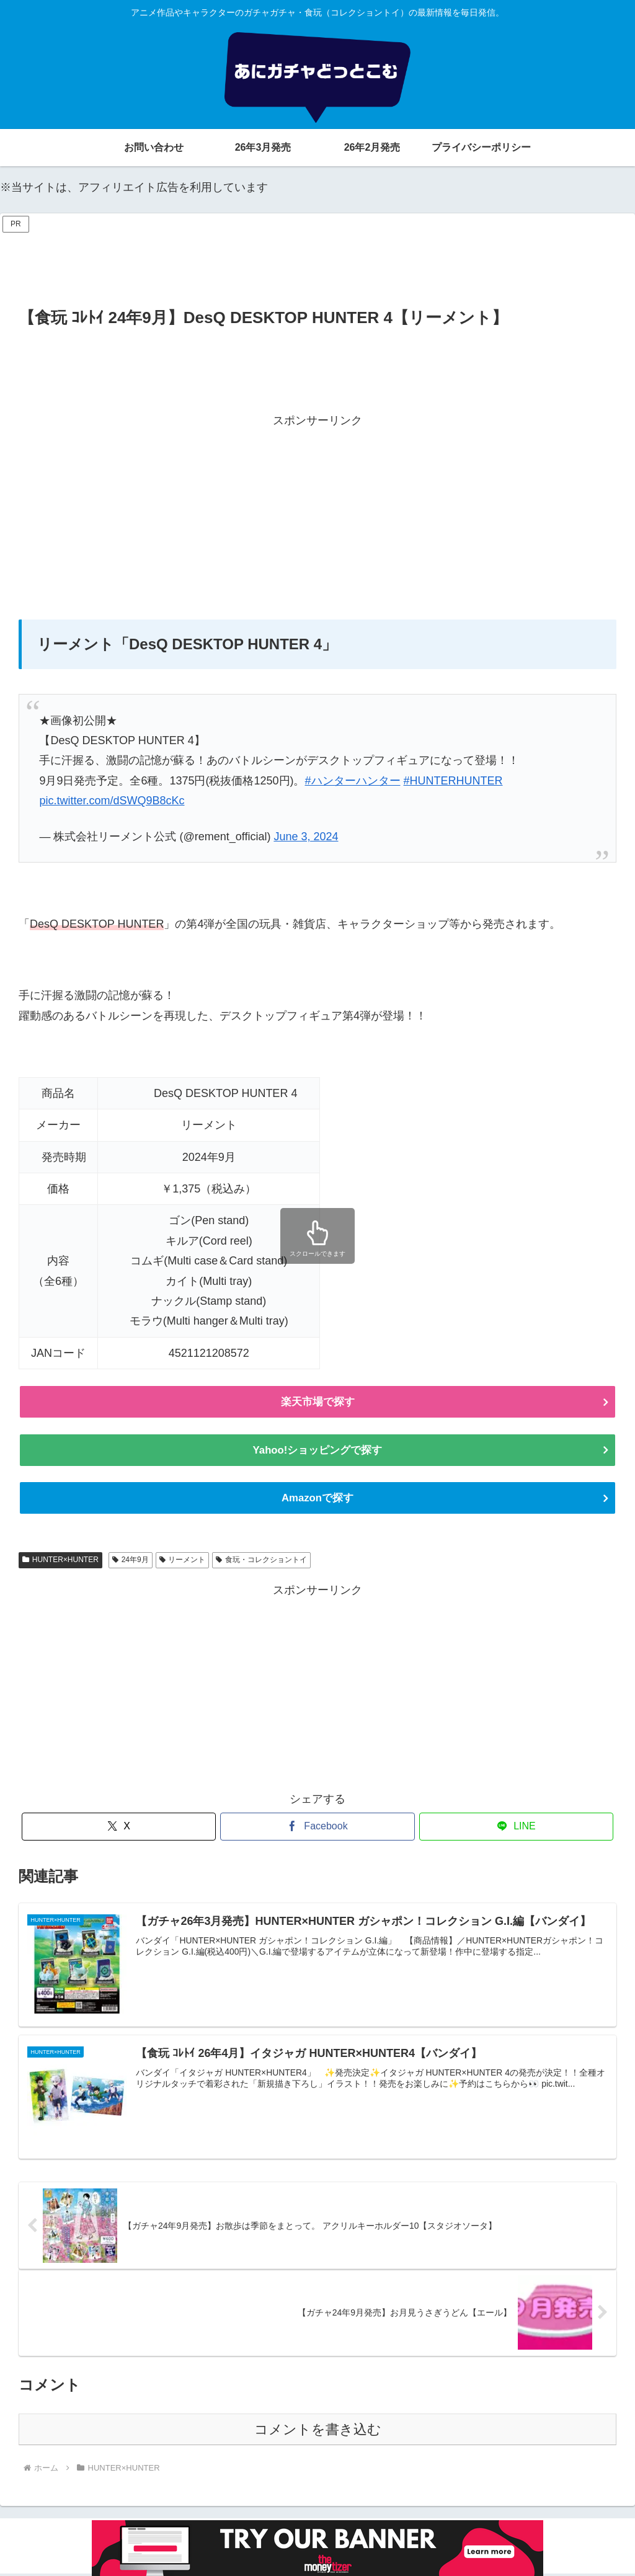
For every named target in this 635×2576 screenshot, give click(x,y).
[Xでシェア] (119, 1828)
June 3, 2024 (305, 836)
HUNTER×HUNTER (60, 1561)
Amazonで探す (317, 1499)
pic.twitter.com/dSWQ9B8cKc (111, 800)
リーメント (182, 1561)
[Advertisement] (317, 264)
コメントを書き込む (317, 2431)
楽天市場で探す (317, 1402)
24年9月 (130, 1561)
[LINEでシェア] (516, 1828)
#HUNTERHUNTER (453, 781)
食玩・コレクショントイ (261, 1561)
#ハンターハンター (353, 781)
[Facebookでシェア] (317, 1828)
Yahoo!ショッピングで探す (317, 1451)
